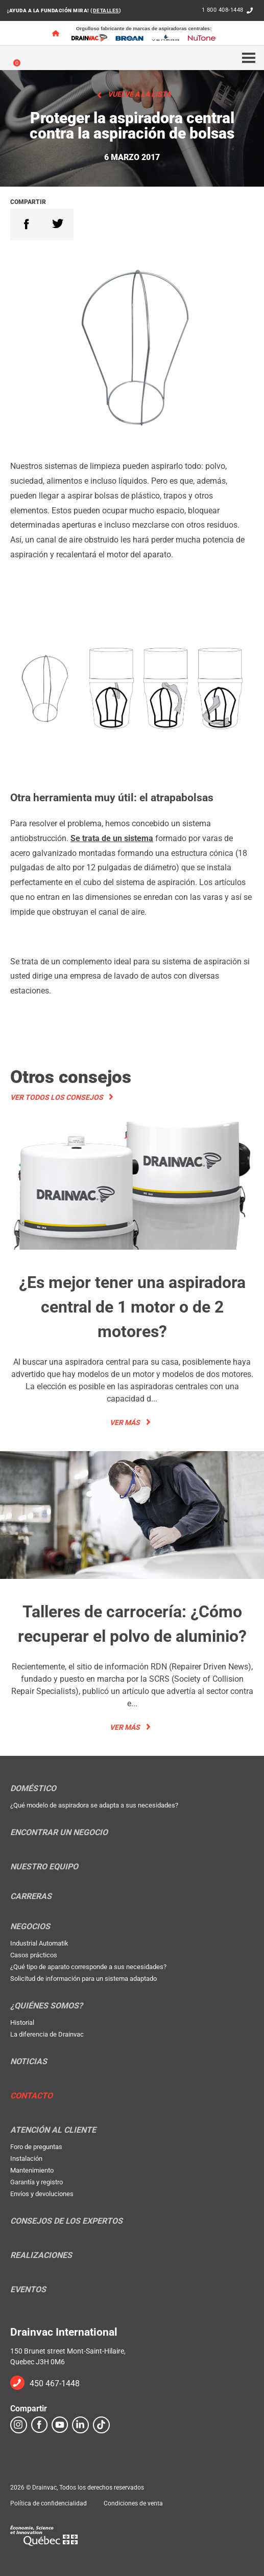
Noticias (28, 2062)
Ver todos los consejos (56, 1097)
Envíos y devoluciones (42, 2194)
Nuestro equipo (44, 1867)
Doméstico (33, 1788)
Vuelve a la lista (139, 94)
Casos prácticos (33, 1955)
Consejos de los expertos (66, 2221)
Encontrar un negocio (59, 1832)
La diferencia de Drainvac (47, 2034)
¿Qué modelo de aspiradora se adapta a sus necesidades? (94, 1805)
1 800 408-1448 (223, 10)
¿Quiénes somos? (46, 2006)
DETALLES (106, 10)
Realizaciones (41, 2255)
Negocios (30, 1927)
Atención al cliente (53, 2130)
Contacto (31, 2096)
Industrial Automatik (39, 1943)
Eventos (28, 2290)
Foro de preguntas (36, 2147)
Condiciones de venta (133, 2503)
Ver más (125, 1422)
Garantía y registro (36, 2182)
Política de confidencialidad (48, 2503)
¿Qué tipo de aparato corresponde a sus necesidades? (88, 1967)
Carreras (31, 1896)
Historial (22, 2022)
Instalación (26, 2158)
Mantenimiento (32, 2170)
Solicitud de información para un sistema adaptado (83, 1978)
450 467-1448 (55, 2383)
